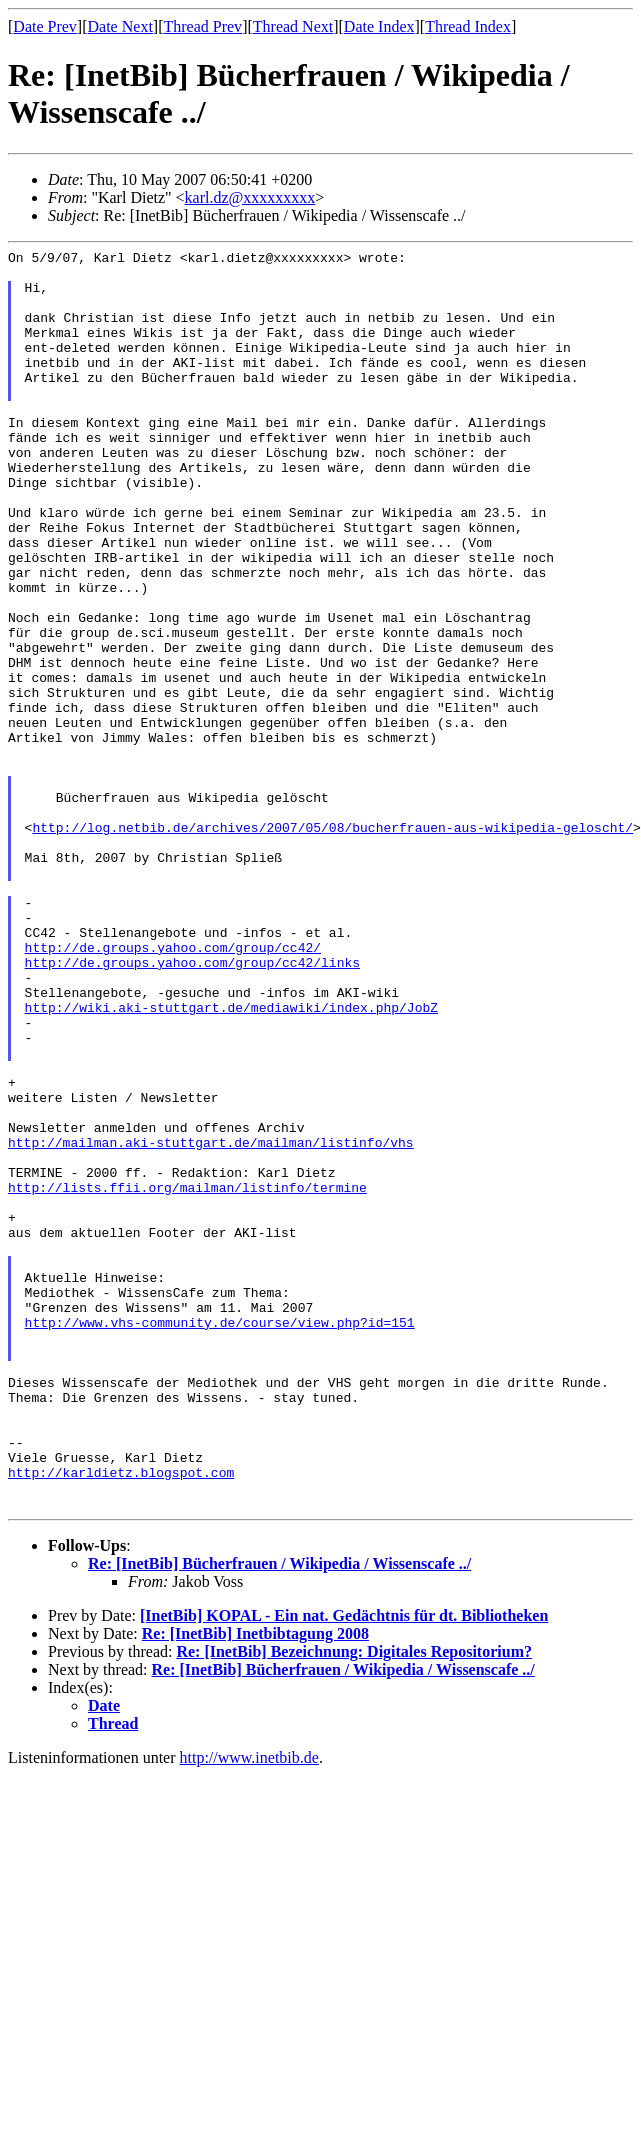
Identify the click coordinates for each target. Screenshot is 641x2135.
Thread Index (468, 26)
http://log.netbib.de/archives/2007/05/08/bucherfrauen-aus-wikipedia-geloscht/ (332, 944)
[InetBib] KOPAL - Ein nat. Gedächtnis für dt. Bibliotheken (344, 1867)
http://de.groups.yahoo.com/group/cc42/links (192, 1106)
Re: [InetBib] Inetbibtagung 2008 (255, 1885)
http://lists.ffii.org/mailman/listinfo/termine (187, 1376)
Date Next (120, 26)
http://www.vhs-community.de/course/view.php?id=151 (220, 1538)
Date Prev (45, 26)
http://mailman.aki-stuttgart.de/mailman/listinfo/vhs (211, 1322)
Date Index (379, 26)
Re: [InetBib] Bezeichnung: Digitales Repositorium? (354, 1903)
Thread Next (293, 26)
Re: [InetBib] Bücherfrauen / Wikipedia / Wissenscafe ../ (279, 1815)
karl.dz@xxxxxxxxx (250, 197)
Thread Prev (202, 26)
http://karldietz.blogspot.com (121, 1718)
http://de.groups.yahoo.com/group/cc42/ (173, 1088)
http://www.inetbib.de (249, 2009)
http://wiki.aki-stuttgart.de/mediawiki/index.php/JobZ (231, 1160)
